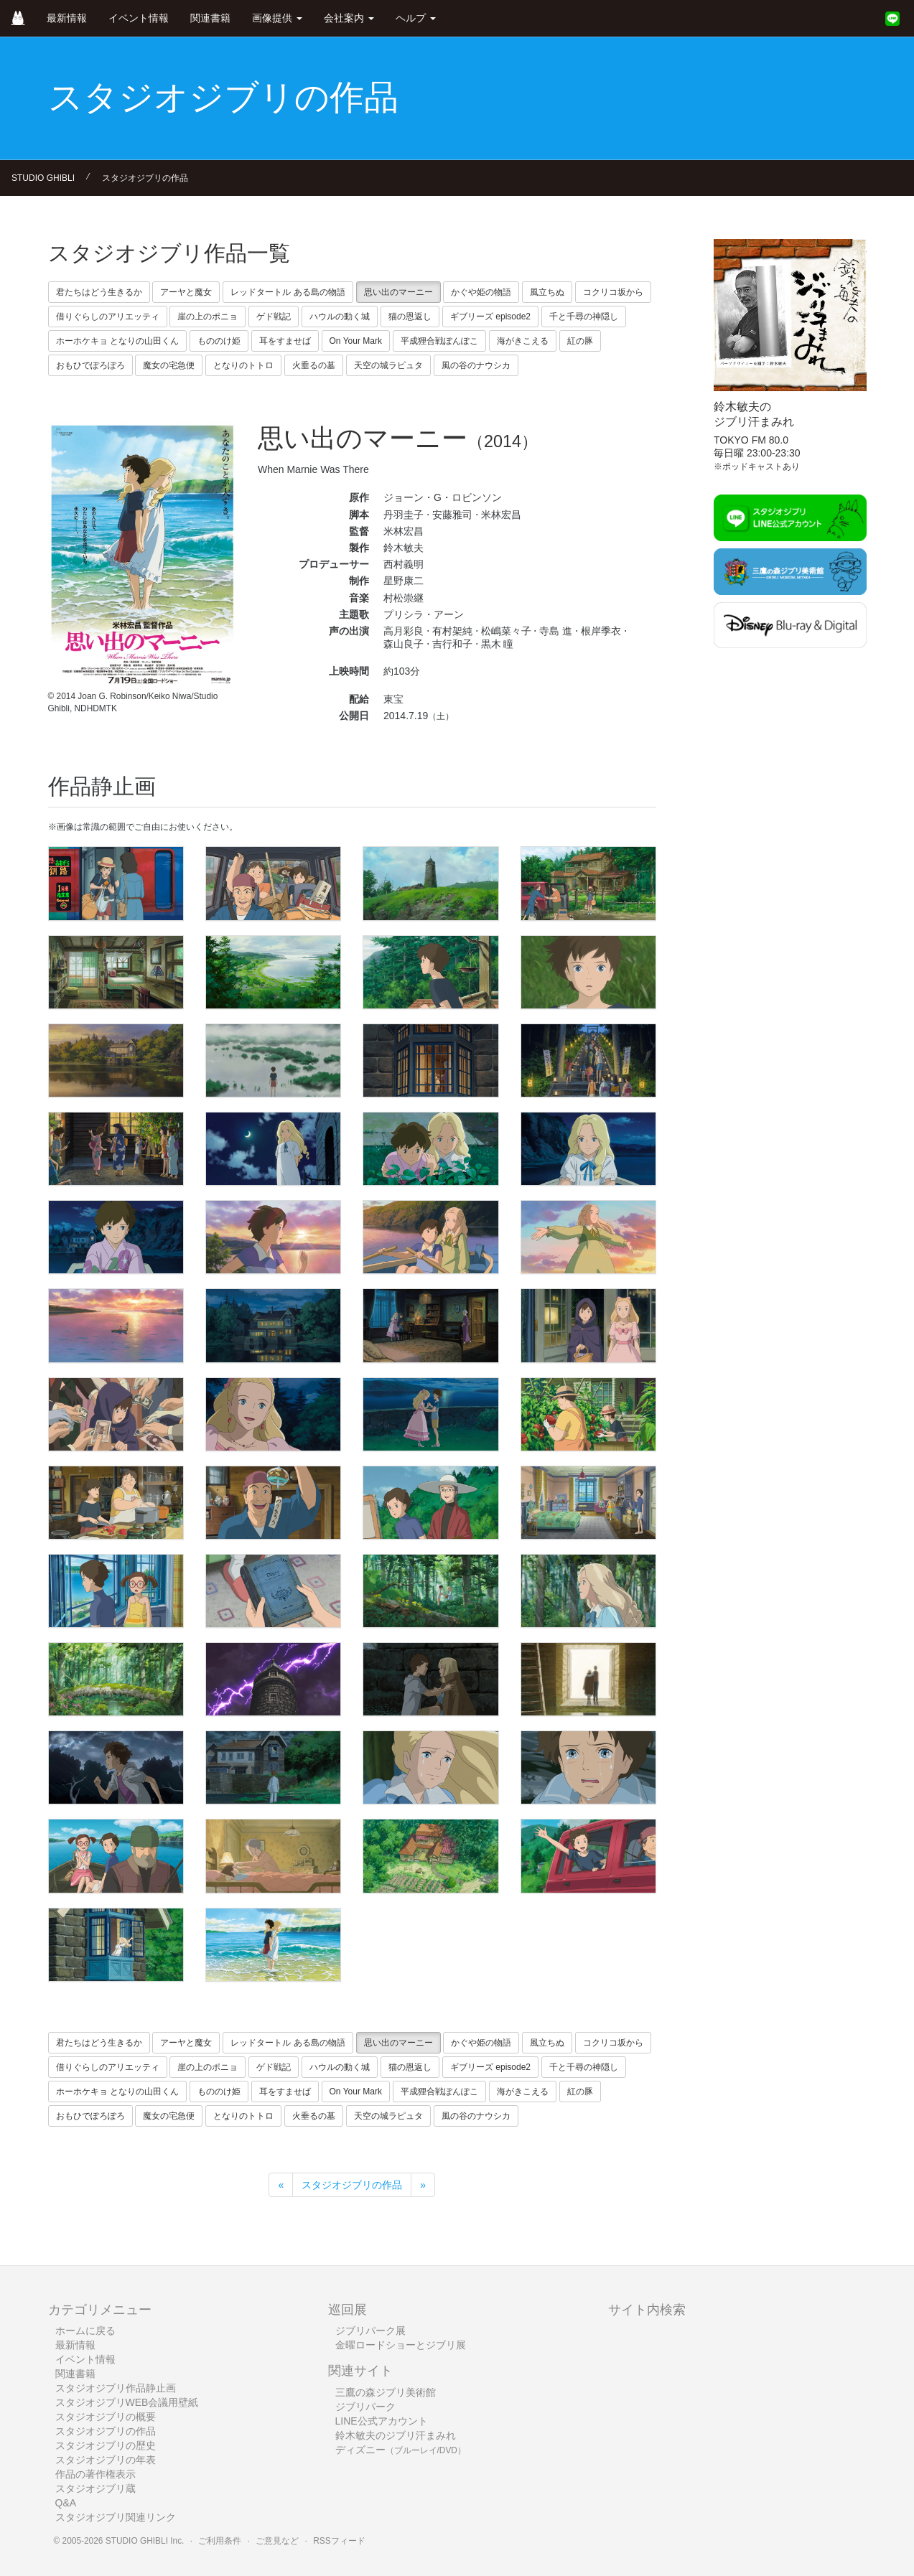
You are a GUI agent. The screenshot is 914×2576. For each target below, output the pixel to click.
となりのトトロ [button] (243, 365)
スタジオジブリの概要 (105, 2416)
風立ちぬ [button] (547, 292)
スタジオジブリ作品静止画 (115, 2388)
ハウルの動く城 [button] (339, 317)
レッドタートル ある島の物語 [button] (287, 292)
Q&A (66, 2503)
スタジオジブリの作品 (145, 178)
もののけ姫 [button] (219, 341)
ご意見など (277, 2541)
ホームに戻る (85, 2330)
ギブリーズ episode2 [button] (490, 317)
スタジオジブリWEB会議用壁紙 (127, 2402)
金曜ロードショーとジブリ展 (400, 2345)
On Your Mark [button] (356, 341)
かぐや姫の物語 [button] (481, 292)
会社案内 (349, 18)
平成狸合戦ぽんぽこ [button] (439, 341)
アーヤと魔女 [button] (186, 292)
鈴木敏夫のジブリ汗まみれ (395, 2435)
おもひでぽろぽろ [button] (90, 365)
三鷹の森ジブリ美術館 (385, 2392)
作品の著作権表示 (95, 2474)
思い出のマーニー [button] (398, 292)
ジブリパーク (365, 2406)
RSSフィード (339, 2541)
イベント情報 (138, 18)
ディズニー (400, 2449)
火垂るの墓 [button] (313, 365)
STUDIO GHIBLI (43, 178)
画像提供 (277, 18)
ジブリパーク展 (370, 2330)
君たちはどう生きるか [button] (99, 292)
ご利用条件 (219, 2541)
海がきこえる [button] (523, 341)
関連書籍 (210, 18)
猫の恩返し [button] (410, 317)
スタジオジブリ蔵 (95, 2488)
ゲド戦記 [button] (273, 317)
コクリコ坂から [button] (613, 292)
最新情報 (67, 18)
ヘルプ (416, 18)
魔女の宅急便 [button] (169, 365)
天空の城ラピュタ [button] (388, 365)
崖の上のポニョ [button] (207, 317)
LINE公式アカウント (381, 2421)
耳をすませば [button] (285, 341)
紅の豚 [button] (580, 341)
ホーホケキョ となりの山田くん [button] (117, 341)
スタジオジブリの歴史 (105, 2445)
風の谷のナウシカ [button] (476, 365)
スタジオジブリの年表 (105, 2459)
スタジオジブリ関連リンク (115, 2517)
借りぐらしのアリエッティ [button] (107, 317)
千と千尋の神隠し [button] (583, 317)
